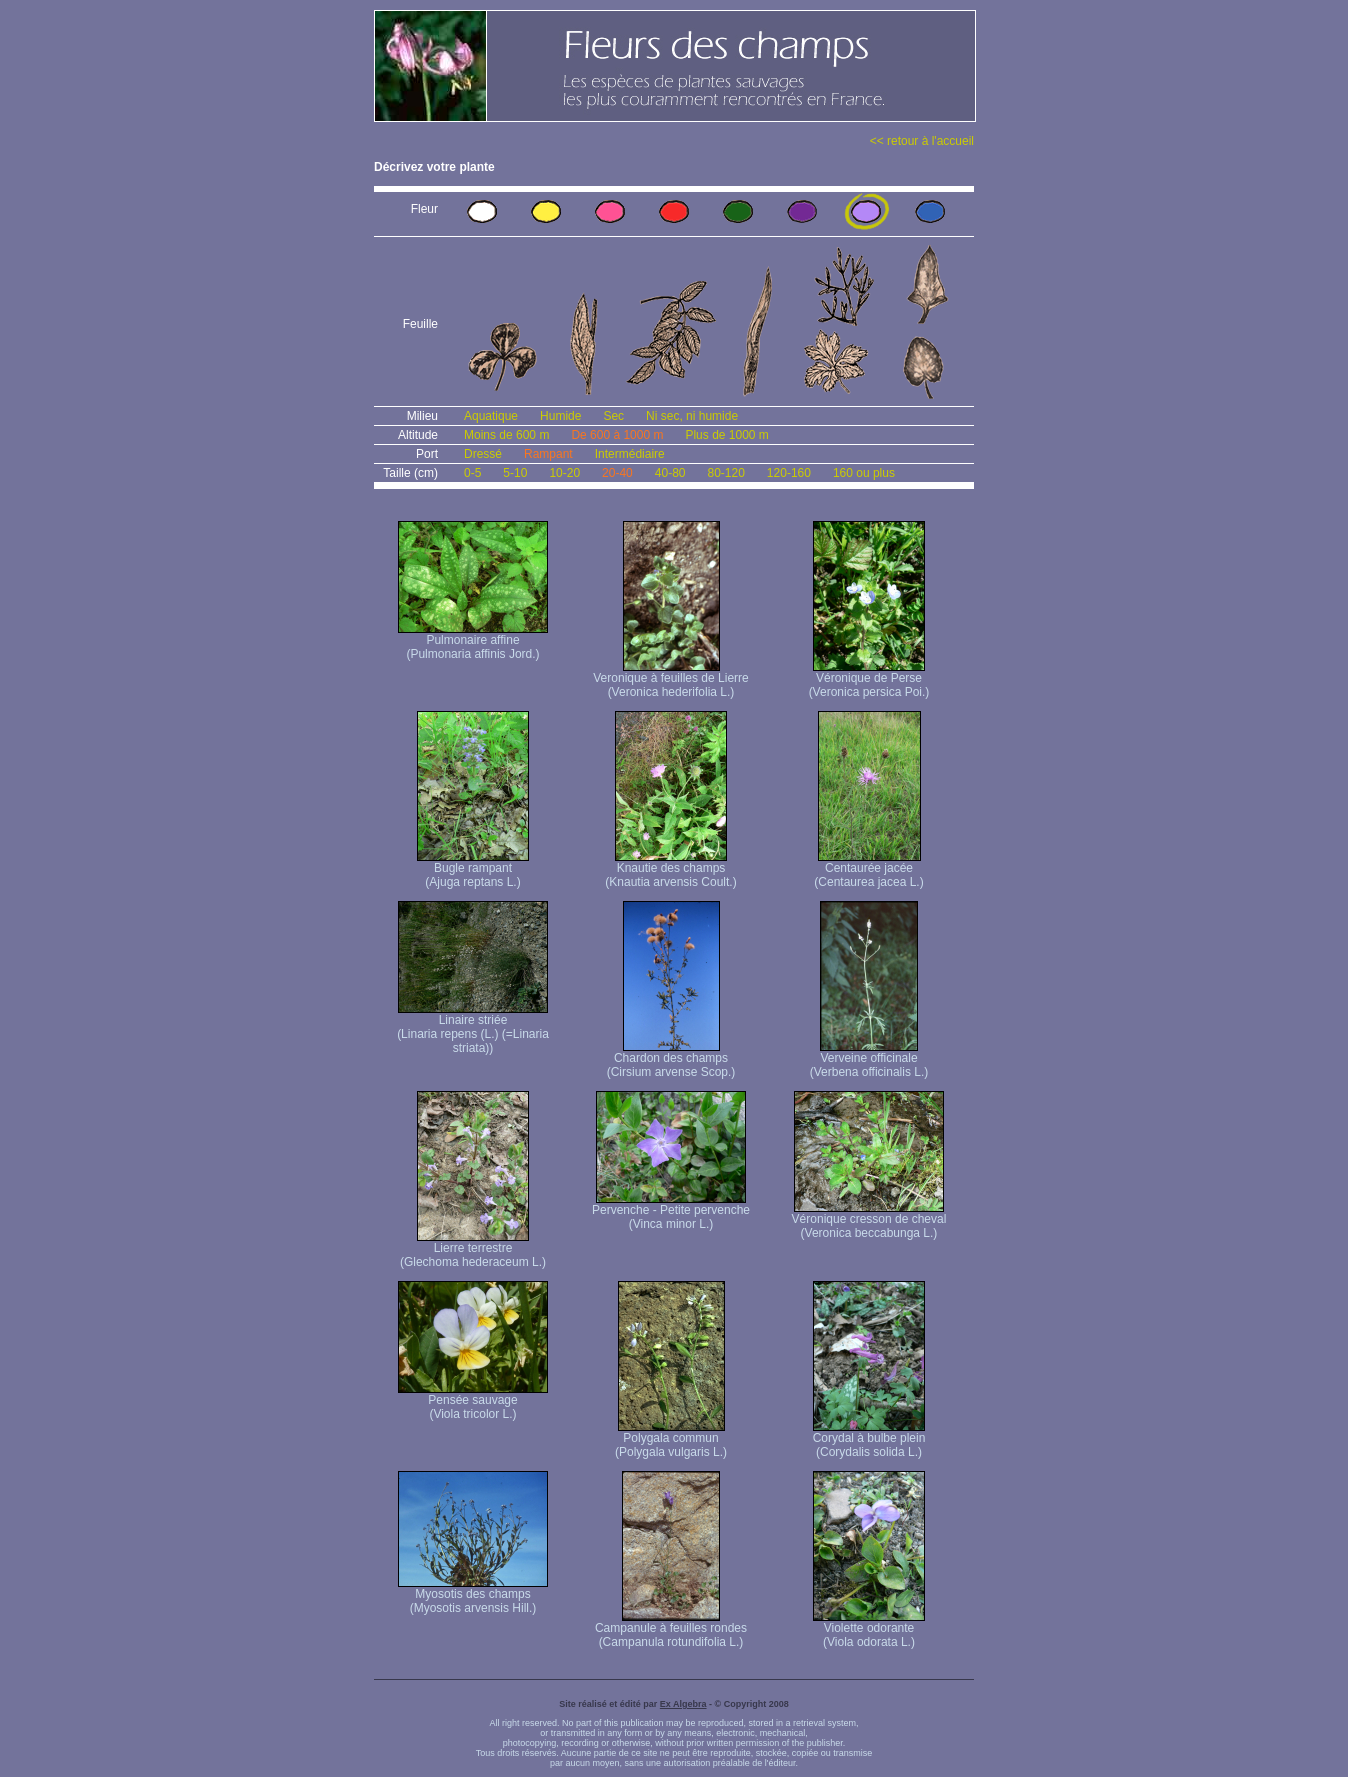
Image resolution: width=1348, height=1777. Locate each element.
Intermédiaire (630, 454)
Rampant (548, 454)
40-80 (670, 473)
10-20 (564, 473)
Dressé (483, 454)
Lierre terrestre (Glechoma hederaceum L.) (473, 1249)
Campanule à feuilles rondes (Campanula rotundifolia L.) (671, 1629)
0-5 (472, 473)
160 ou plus (864, 473)
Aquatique (491, 416)
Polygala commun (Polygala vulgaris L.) (671, 1439)
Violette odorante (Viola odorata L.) (869, 1629)
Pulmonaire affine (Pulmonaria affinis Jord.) (473, 641)
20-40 (617, 473)
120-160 (789, 473)
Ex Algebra (683, 1704)
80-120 (725, 473)
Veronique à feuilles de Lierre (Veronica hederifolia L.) (670, 679)
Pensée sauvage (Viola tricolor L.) (473, 1401)
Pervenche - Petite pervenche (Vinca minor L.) (671, 1211)
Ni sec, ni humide (692, 416)
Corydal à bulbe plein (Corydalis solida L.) (869, 1439)
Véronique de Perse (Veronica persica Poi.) (869, 679)
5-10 (515, 473)
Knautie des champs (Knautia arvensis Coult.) (670, 869)
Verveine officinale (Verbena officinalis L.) (869, 1059)
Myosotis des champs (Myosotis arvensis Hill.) (473, 1595)
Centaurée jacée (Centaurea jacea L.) (868, 869)
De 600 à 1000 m (617, 435)
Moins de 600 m (506, 435)
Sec (613, 416)
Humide (560, 416)
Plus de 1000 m (726, 435)
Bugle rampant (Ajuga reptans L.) (473, 869)
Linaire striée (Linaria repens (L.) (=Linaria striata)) (473, 1028)
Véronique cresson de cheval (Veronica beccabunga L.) (869, 1220)
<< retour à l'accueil (922, 141)
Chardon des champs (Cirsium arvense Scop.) (671, 1059)
